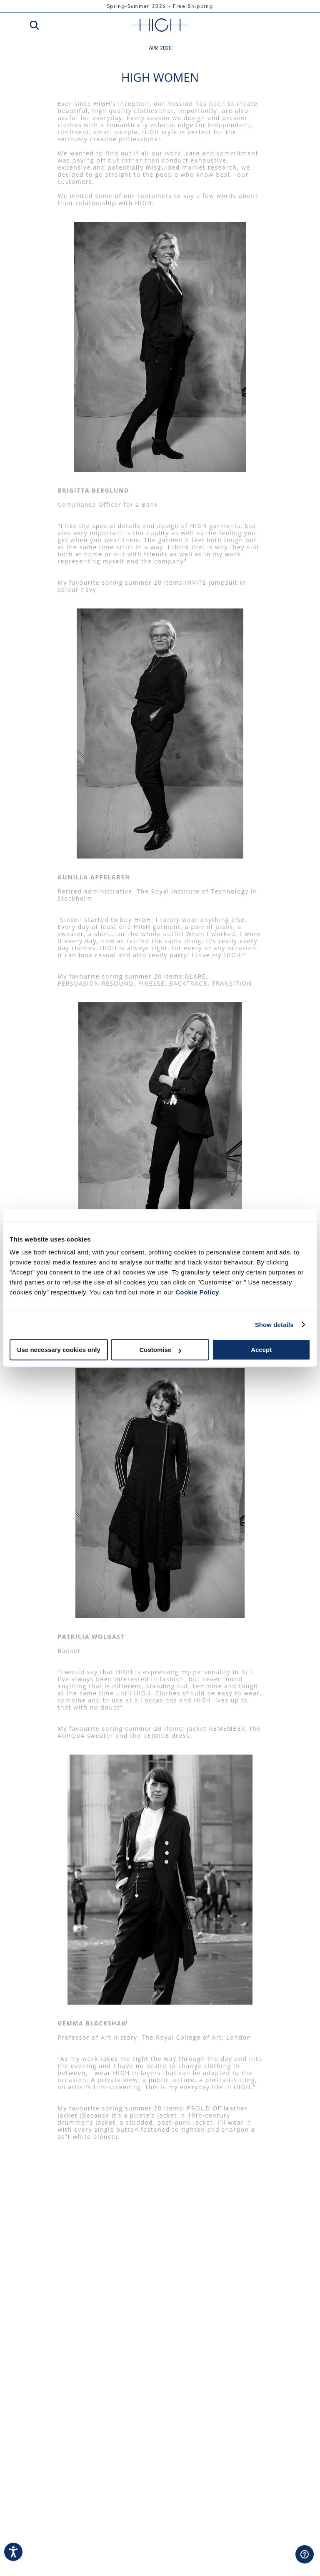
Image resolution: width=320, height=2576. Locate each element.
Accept (261, 1349)
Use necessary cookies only (58, 1349)
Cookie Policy (197, 1292)
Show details (274, 1324)
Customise (160, 1349)
